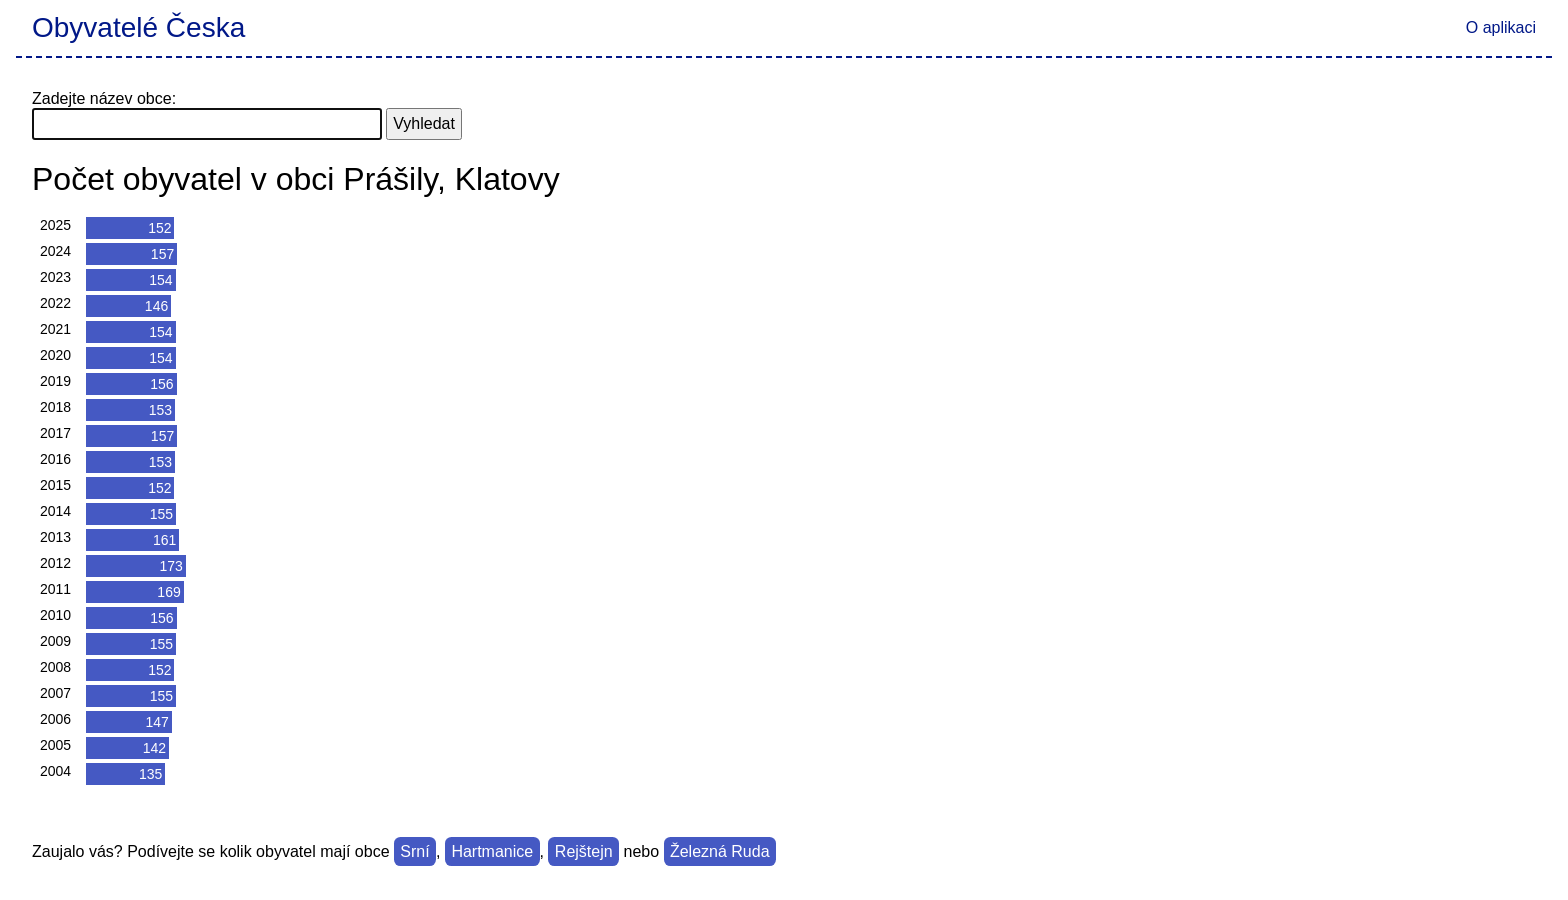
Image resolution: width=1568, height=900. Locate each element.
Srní (414, 851)
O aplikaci (1501, 27)
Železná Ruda (720, 851)
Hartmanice (492, 851)
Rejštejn (584, 851)
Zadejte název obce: (104, 98)
